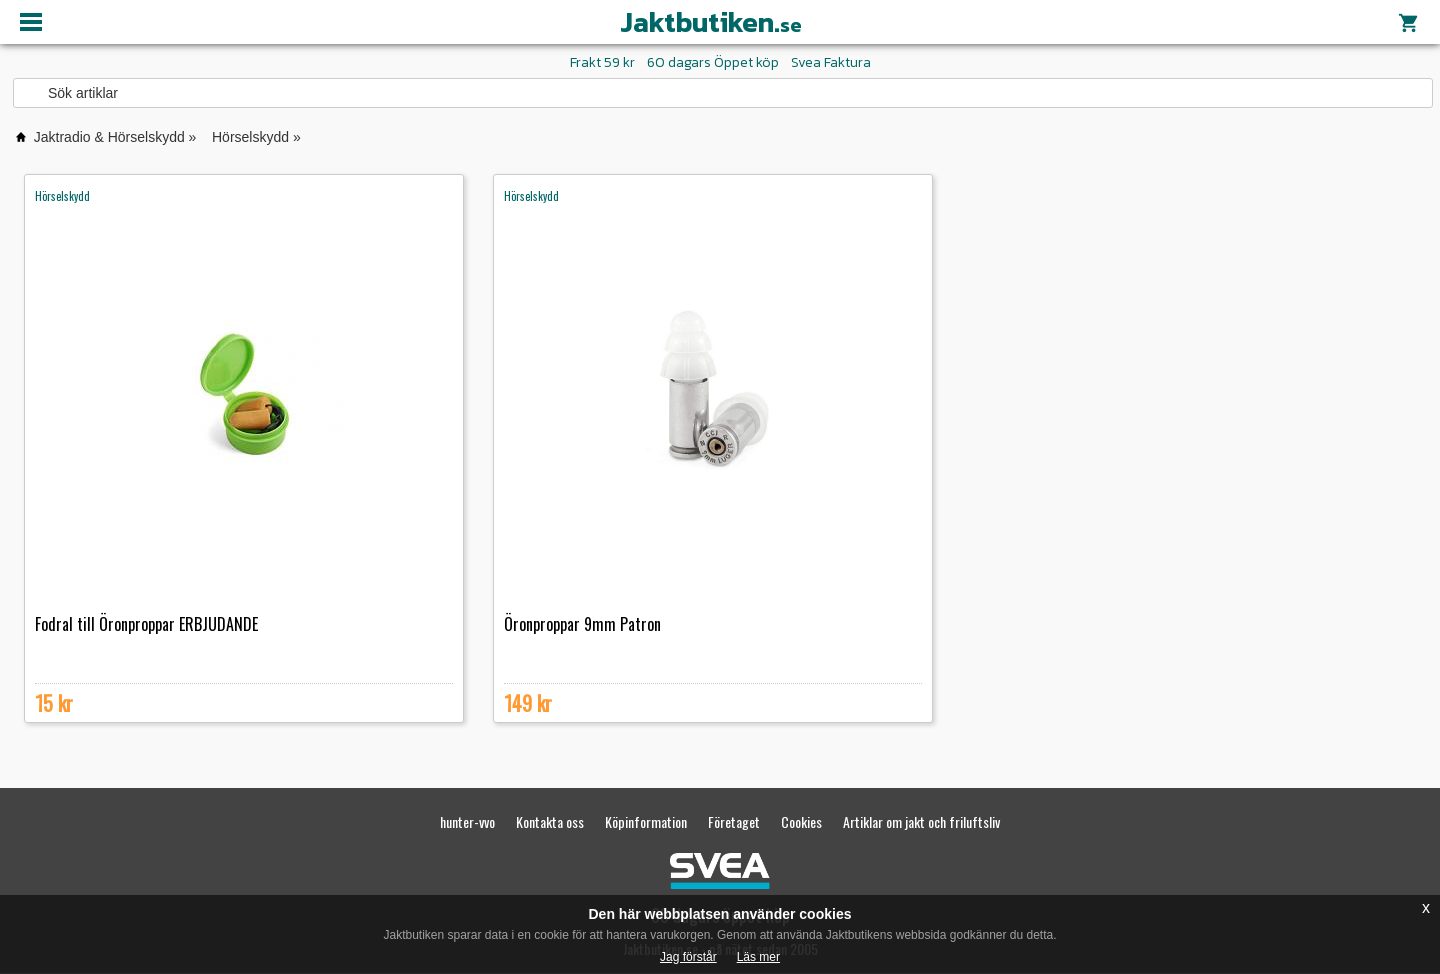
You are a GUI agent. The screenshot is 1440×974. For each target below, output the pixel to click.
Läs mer (758, 957)
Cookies (801, 821)
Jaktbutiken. (711, 22)
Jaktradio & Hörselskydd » (115, 137)
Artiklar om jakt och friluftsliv (921, 821)
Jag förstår (688, 957)
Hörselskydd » (256, 137)
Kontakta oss (550, 821)
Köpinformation (646, 821)
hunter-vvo (467, 821)
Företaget (734, 821)
